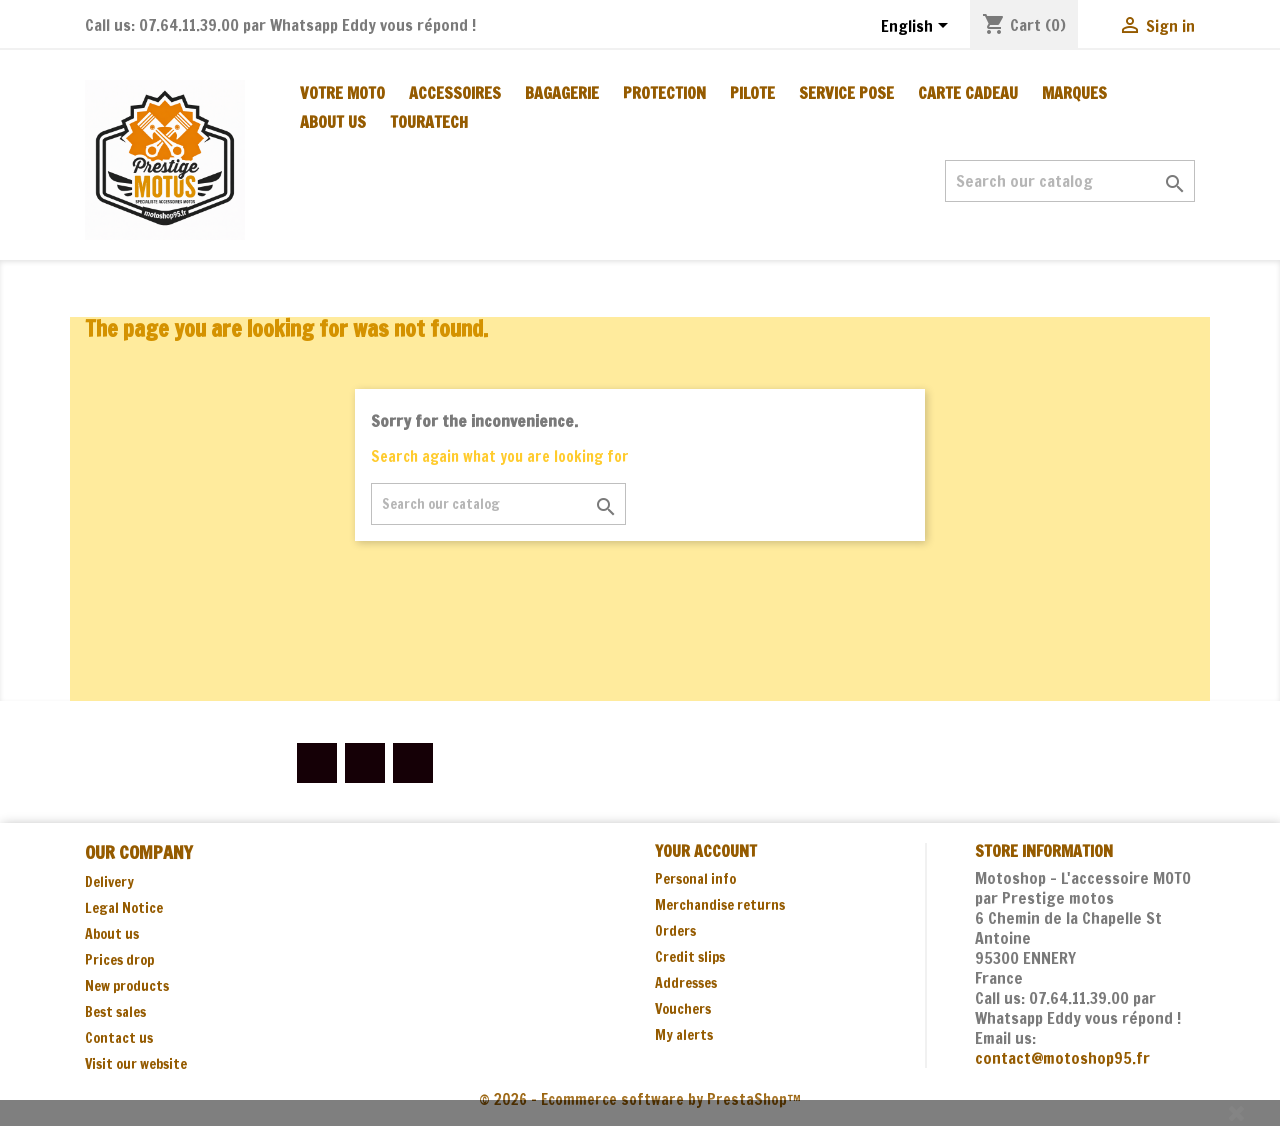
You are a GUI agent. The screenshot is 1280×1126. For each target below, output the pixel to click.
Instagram (413, 763)
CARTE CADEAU (968, 93)
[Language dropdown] (918, 27)
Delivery (109, 882)
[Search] (1070, 181)
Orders (675, 931)
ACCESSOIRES (455, 93)
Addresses (686, 983)
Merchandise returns (720, 905)
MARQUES (1074, 93)
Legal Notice (124, 908)
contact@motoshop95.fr (1062, 1058)
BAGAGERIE (562, 93)
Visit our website (136, 1064)
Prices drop (119, 960)
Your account (706, 851)
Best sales (115, 1012)
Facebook (317, 763)
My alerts (684, 1035)
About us (333, 122)
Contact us (119, 1038)
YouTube (365, 763)
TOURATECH (429, 122)
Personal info (695, 879)
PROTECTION (664, 93)
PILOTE (752, 93)
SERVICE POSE (846, 93)
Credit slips (690, 957)
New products (127, 986)
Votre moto (342, 93)
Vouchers (683, 1009)
